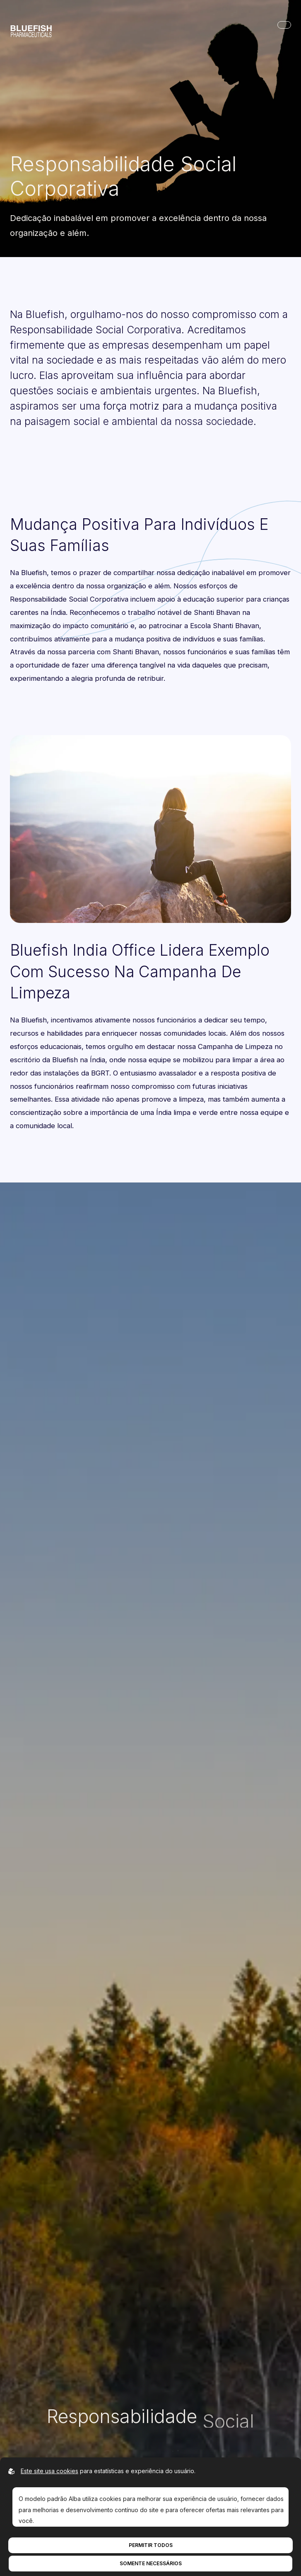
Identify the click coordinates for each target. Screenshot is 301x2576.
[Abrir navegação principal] (284, 25)
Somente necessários (151, 2563)
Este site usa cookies (49, 2470)
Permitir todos (151, 2545)
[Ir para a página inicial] (31, 25)
